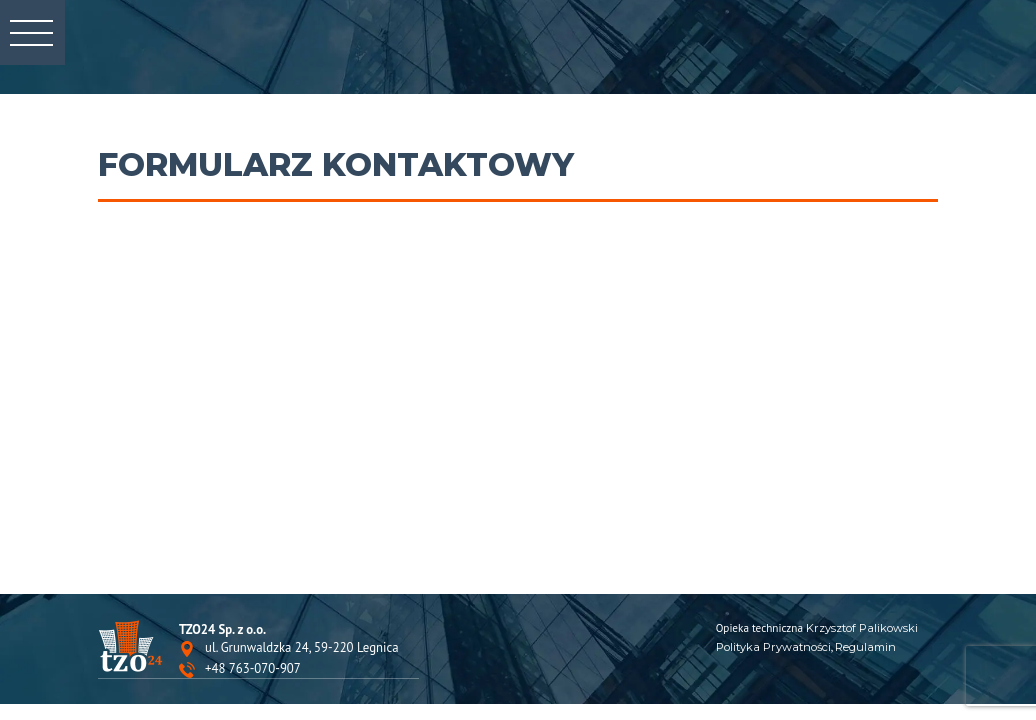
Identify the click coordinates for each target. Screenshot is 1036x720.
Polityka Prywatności (773, 647)
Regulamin (865, 647)
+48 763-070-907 (253, 669)
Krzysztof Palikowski (862, 628)
